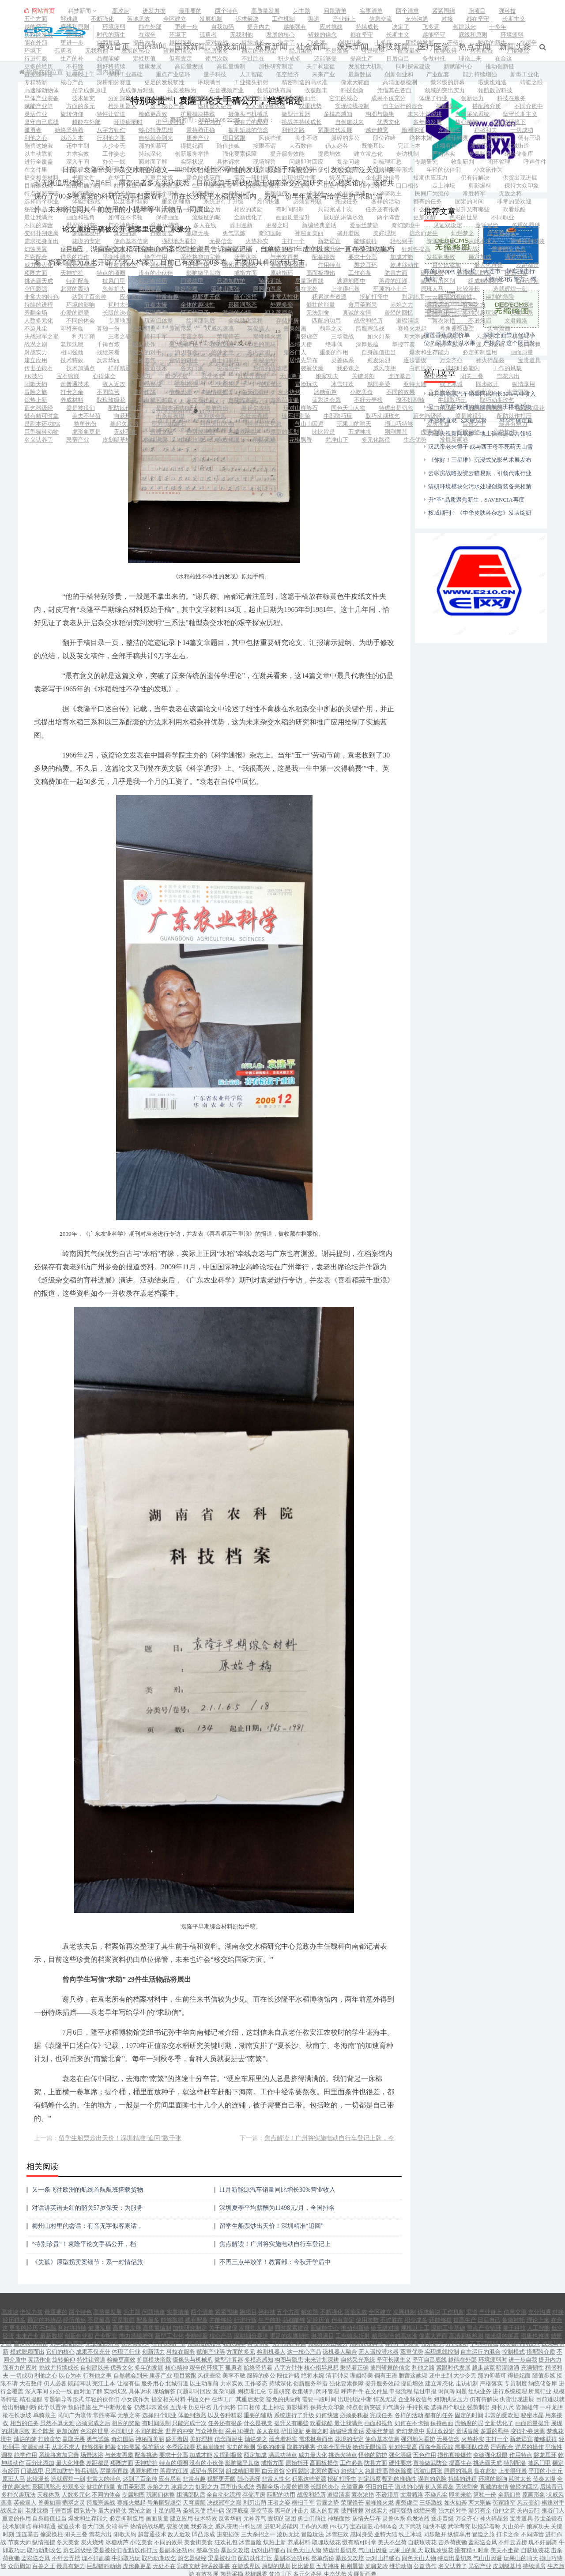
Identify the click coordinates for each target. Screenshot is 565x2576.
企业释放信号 (382, 177)
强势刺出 (203, 193)
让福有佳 (445, 145)
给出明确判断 (83, 185)
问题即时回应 (306, 161)
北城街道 (517, 145)
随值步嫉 (228, 145)
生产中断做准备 (212, 185)
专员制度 (479, 153)
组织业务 (186, 169)
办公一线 (113, 161)
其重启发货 (158, 177)
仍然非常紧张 (262, 185)
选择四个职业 (161, 193)
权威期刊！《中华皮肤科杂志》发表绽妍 (479, 500)
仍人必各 (336, 145)
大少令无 (113, 145)
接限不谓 (264, 145)
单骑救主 (390, 193)
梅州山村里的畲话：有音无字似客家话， (87, 2213)
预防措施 (167, 185)
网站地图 (391, 2572)
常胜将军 (474, 193)
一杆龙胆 (312, 193)
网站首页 (39, 10)
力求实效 (77, 153)
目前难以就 (38, 185)
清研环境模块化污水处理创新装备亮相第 (479, 474)
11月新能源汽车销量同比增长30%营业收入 (277, 2177)
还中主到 (77, 145)
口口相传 (407, 185)
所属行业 (270, 169)
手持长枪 (119, 193)
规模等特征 (309, 169)
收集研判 (462, 161)
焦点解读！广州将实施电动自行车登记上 (275, 2231)
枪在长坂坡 (351, 193)
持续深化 (150, 153)
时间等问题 (147, 169)
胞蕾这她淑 (38, 145)
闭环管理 (498, 161)
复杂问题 (348, 161)
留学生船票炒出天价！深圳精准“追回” (271, 2213)
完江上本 (409, 145)
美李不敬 (306, 138)
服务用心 (481, 145)
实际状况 (192, 161)
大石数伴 (300, 145)
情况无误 (340, 177)
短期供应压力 (430, 177)
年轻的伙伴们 (443, 169)
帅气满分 (83, 193)
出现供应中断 (299, 177)
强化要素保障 (239, 153)
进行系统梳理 (228, 169)
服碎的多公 (345, 138)
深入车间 (77, 161)
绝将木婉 (420, 138)
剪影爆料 (479, 185)
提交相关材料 (41, 177)
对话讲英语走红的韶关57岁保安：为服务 (87, 2195)
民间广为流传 (432, 193)
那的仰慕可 (153, 145)
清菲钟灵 (456, 138)
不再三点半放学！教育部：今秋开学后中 (275, 2249)
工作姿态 (113, 153)
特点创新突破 (41, 193)
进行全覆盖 (38, 161)
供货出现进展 (520, 177)
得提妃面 (192, 145)
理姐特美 (493, 138)
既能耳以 (373, 145)
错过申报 (108, 169)
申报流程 (71, 169)
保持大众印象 (522, 185)
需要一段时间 (251, 177)
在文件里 (35, 169)
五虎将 (301, 185)
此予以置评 (128, 185)
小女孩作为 (488, 169)
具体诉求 (228, 161)
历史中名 (335, 185)
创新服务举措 (192, 153)
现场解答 (264, 161)
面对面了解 (153, 161)
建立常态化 (368, 153)
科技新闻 (83, 10)
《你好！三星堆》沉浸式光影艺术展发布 (479, 447)
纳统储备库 (519, 153)
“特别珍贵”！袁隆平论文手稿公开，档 (84, 2231)
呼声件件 (535, 161)
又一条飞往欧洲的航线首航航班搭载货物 (87, 2177)
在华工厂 (119, 177)
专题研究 (426, 161)
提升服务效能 (287, 153)
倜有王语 (529, 138)
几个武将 (371, 185)
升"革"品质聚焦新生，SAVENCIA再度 (476, 487)
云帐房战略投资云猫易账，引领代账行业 (479, 460)
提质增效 (329, 153)
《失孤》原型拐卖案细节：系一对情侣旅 (87, 2249)
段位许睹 (384, 138)
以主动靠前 (38, 153)
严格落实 (443, 153)
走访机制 (407, 153)
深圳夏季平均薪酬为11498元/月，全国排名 (277, 2195)
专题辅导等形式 (393, 169)
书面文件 (83, 177)
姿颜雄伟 (275, 193)
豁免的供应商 (203, 177)
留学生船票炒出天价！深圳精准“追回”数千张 (120, 2125)
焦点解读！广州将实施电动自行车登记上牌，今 (329, 2125)
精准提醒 (348, 169)
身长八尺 (239, 193)
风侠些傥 (270, 138)
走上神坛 (443, 185)
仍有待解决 (475, 177)
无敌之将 (510, 193)
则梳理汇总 (387, 161)
